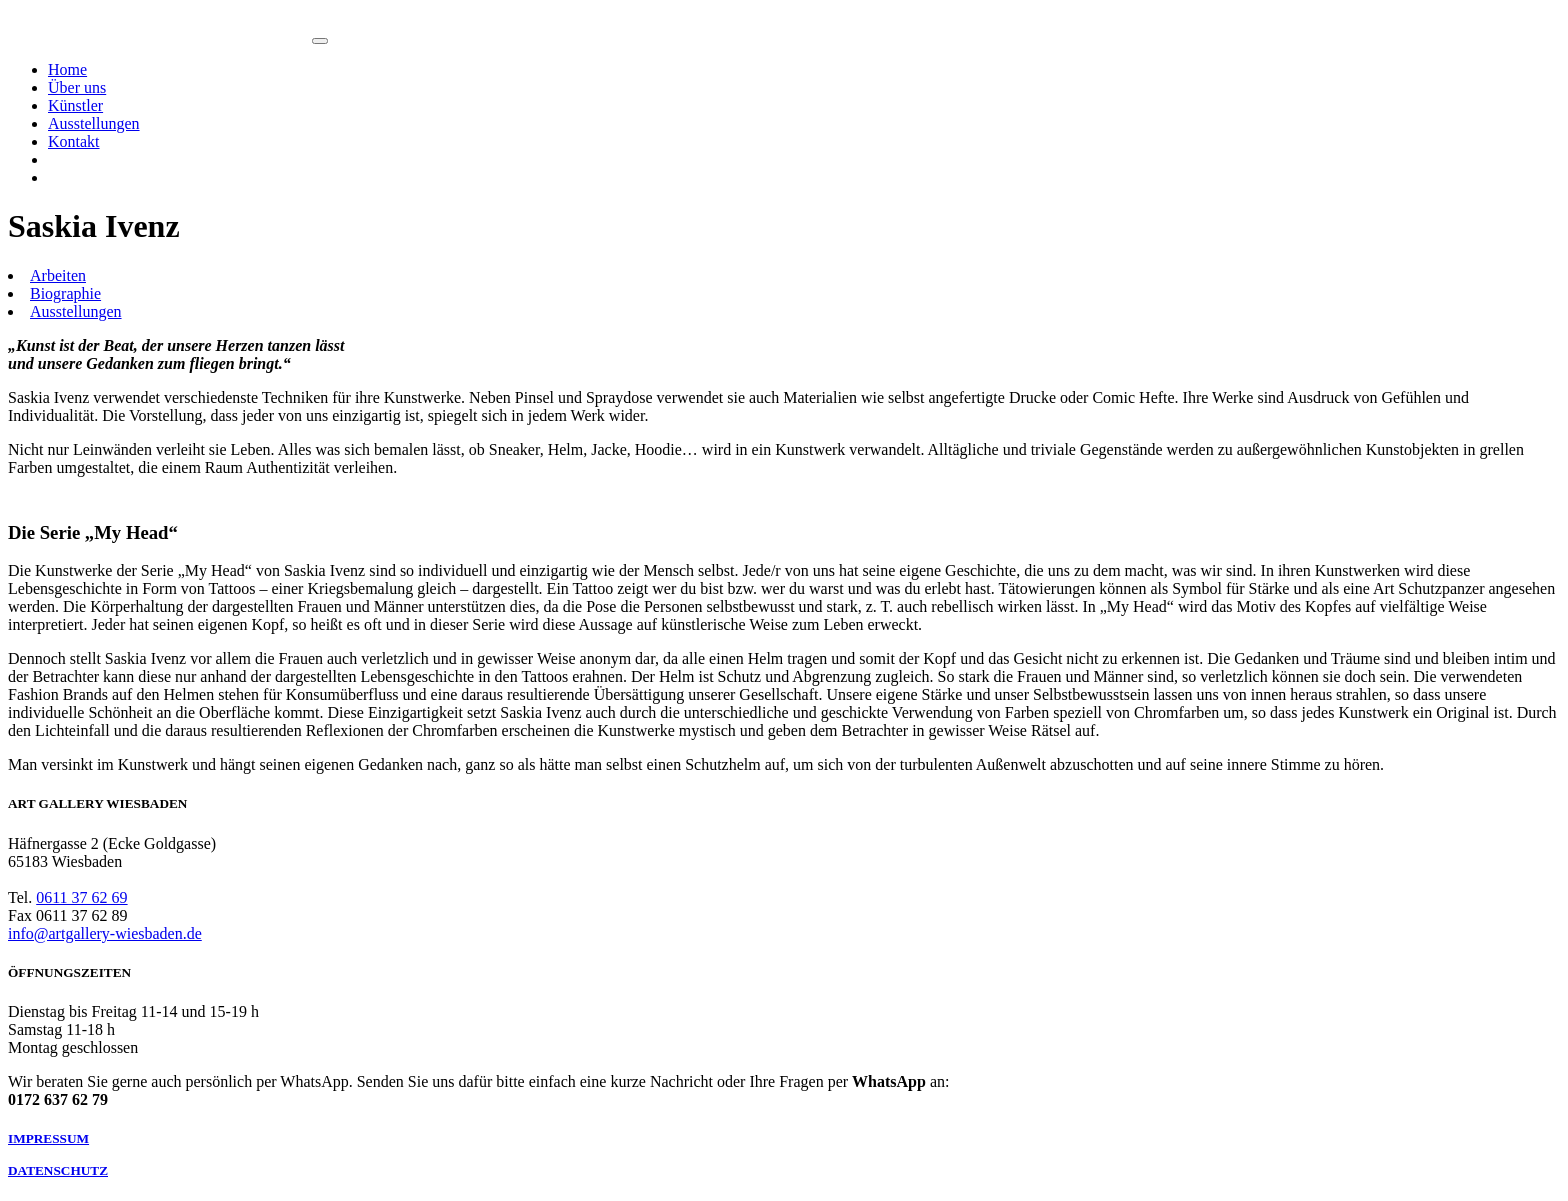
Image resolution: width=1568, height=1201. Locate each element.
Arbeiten (58, 275)
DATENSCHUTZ (58, 1170)
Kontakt (74, 141)
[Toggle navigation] (320, 41)
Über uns (77, 87)
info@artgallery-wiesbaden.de (105, 933)
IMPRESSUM (48, 1138)
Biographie (65, 293)
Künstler (75, 105)
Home (67, 69)
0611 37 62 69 (81, 897)
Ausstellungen (94, 123)
